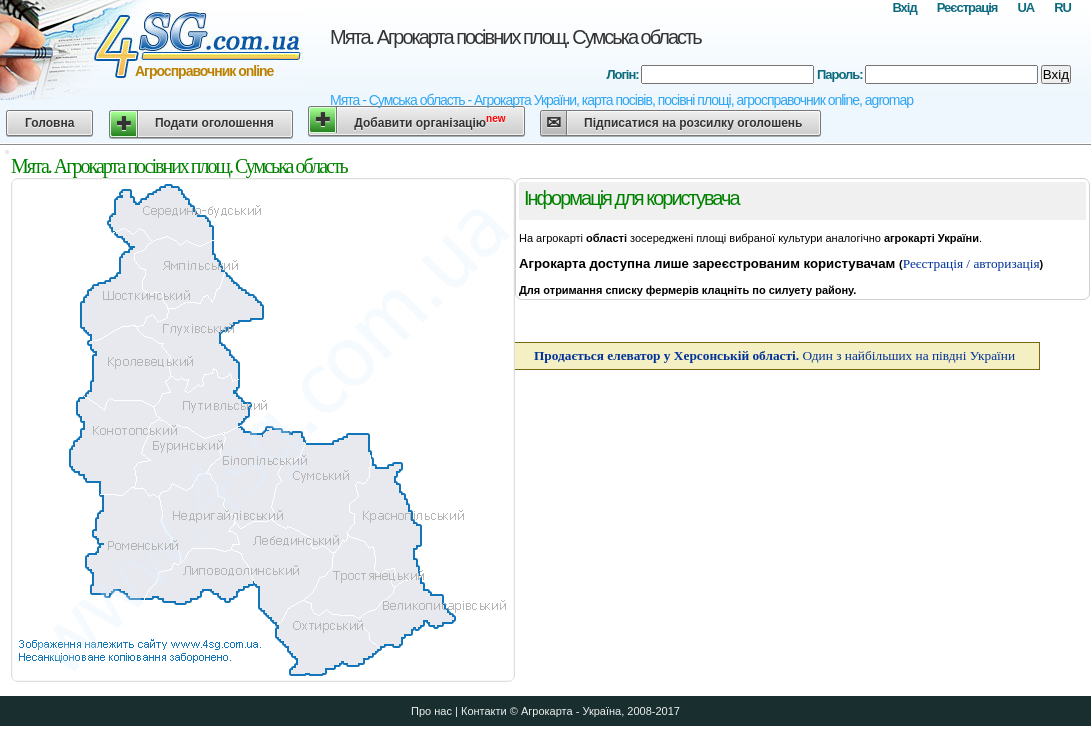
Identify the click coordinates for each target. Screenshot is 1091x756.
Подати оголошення (214, 123)
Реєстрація (967, 7)
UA (1025, 7)
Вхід (904, 7)
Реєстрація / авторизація (971, 263)
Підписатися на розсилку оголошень (693, 123)
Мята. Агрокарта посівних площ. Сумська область (515, 37)
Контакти (484, 711)
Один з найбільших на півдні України (774, 355)
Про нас (431, 711)
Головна (49, 123)
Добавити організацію (429, 121)
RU (1062, 7)
